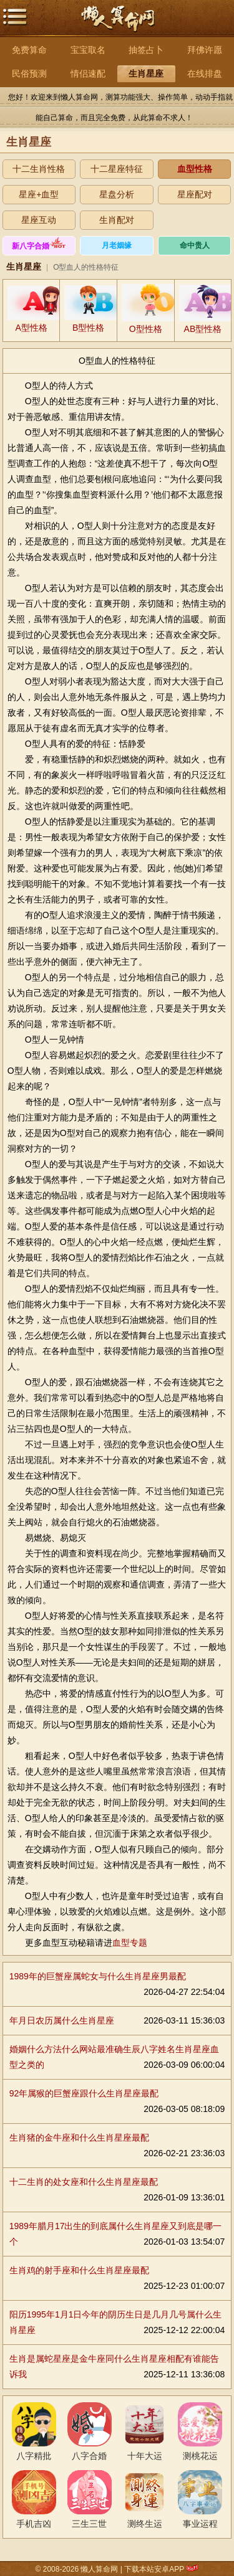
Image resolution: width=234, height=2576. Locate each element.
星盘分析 (116, 194)
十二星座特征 (116, 169)
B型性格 (88, 328)
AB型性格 (203, 329)
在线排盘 (204, 73)
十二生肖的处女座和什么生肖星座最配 (83, 2182)
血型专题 (129, 1943)
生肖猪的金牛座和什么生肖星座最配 (79, 2138)
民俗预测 (29, 73)
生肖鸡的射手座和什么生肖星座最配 (79, 2270)
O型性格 (145, 329)
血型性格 (194, 169)
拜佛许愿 (204, 50)
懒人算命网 (117, 25)
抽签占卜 (146, 50)
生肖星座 (146, 73)
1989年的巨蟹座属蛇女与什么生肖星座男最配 (97, 1976)
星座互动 (38, 220)
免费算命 (29, 50)
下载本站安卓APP (154, 2569)
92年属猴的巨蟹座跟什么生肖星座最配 (84, 2093)
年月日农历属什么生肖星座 (61, 2020)
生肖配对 (116, 220)
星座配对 (194, 194)
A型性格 (31, 328)
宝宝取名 (88, 50)
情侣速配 (88, 73)
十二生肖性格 (38, 169)
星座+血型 (39, 194)
